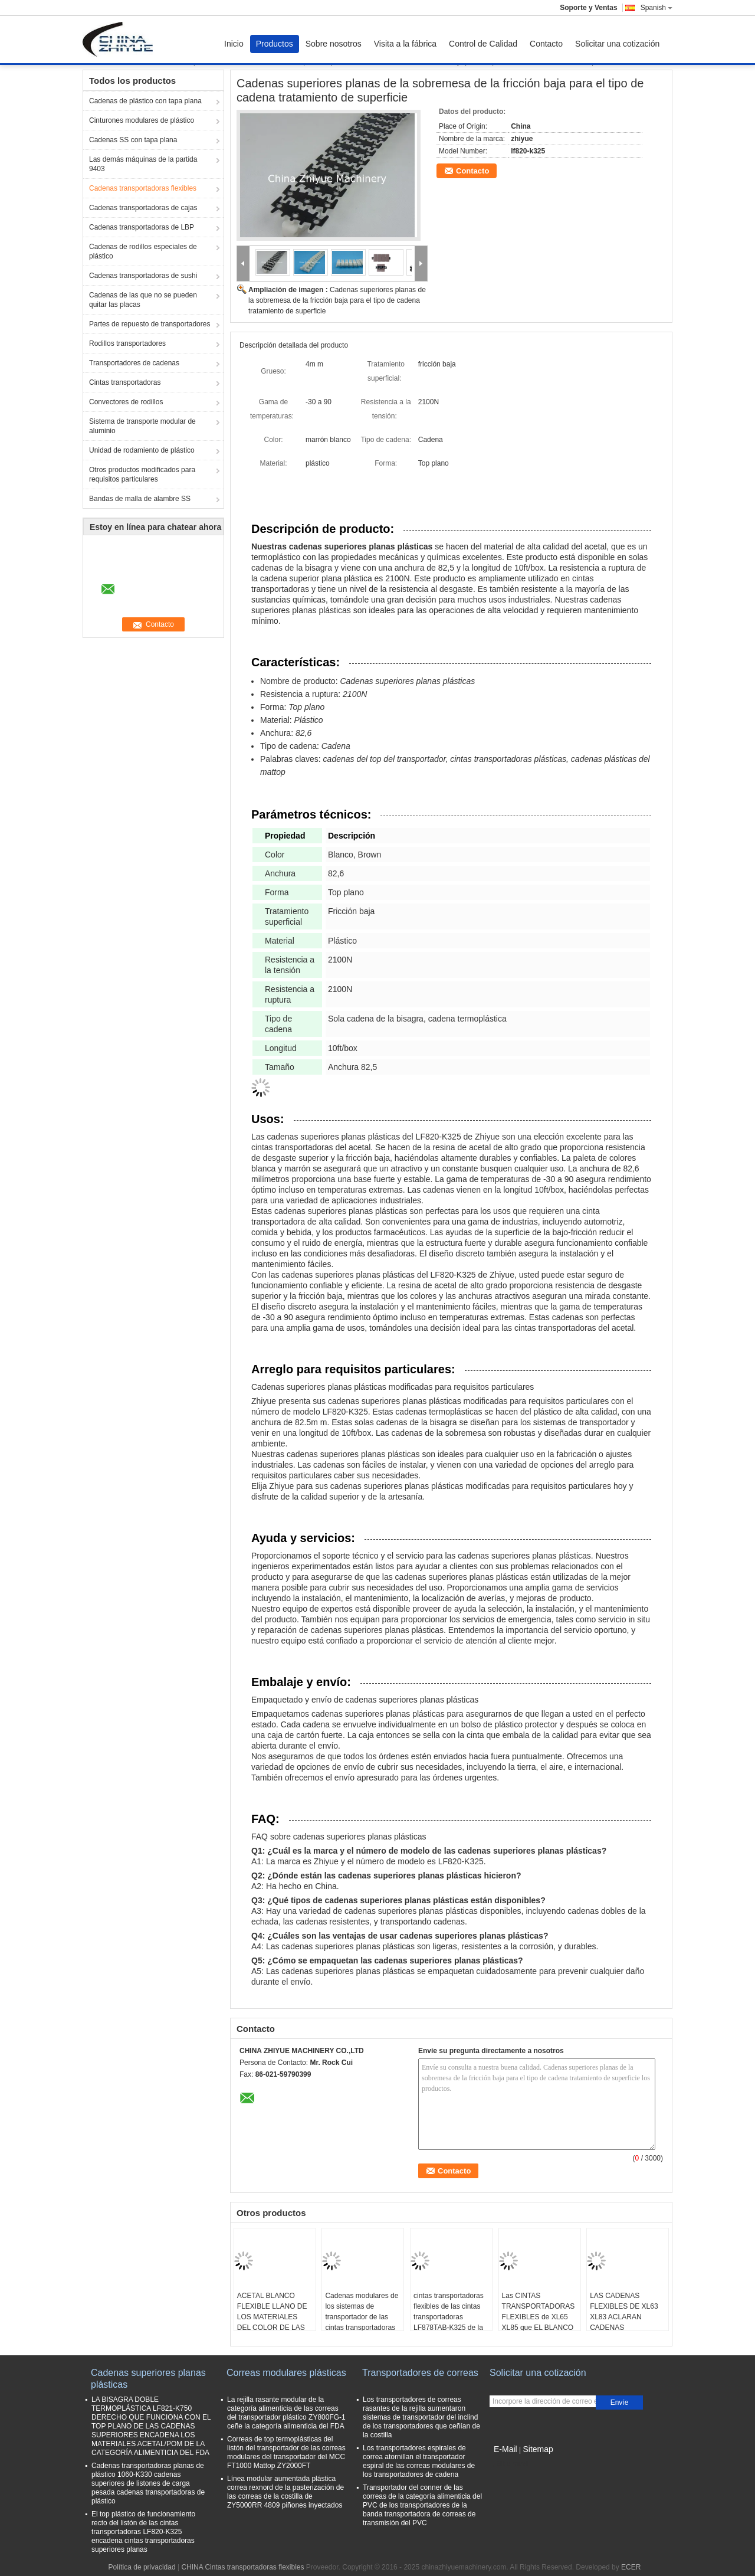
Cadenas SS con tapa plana (133, 140)
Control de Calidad (483, 43)
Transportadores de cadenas (134, 363)
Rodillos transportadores (127, 343)
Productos (274, 43)
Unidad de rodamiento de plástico (142, 450)
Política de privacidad (142, 2567)
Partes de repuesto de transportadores (149, 324)
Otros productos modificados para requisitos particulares (142, 474)
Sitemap (538, 2449)
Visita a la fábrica (405, 43)
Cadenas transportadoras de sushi (143, 275)
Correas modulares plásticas (286, 2373)
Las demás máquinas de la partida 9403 (143, 164)
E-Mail (505, 2449)
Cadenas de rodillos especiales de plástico (143, 251)
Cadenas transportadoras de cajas (143, 208)
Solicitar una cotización (617, 43)
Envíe (619, 2402)
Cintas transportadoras (124, 382)
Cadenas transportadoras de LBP (141, 227)
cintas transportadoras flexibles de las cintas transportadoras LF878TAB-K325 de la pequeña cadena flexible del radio (448, 2322)
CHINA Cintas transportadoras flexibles (242, 2567)
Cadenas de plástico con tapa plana (145, 101)
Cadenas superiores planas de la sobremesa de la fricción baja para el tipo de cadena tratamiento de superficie (337, 300)
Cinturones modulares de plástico (141, 120)
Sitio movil (509, 2464)
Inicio (234, 43)
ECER (631, 2567)
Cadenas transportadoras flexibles (142, 188)
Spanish (656, 8)
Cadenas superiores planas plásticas (148, 2379)
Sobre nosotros (334, 43)
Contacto (546, 43)
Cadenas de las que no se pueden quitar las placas (143, 300)
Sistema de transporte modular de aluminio (142, 426)
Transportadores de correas (420, 2373)
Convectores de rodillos (126, 402)
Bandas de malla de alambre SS (140, 499)
